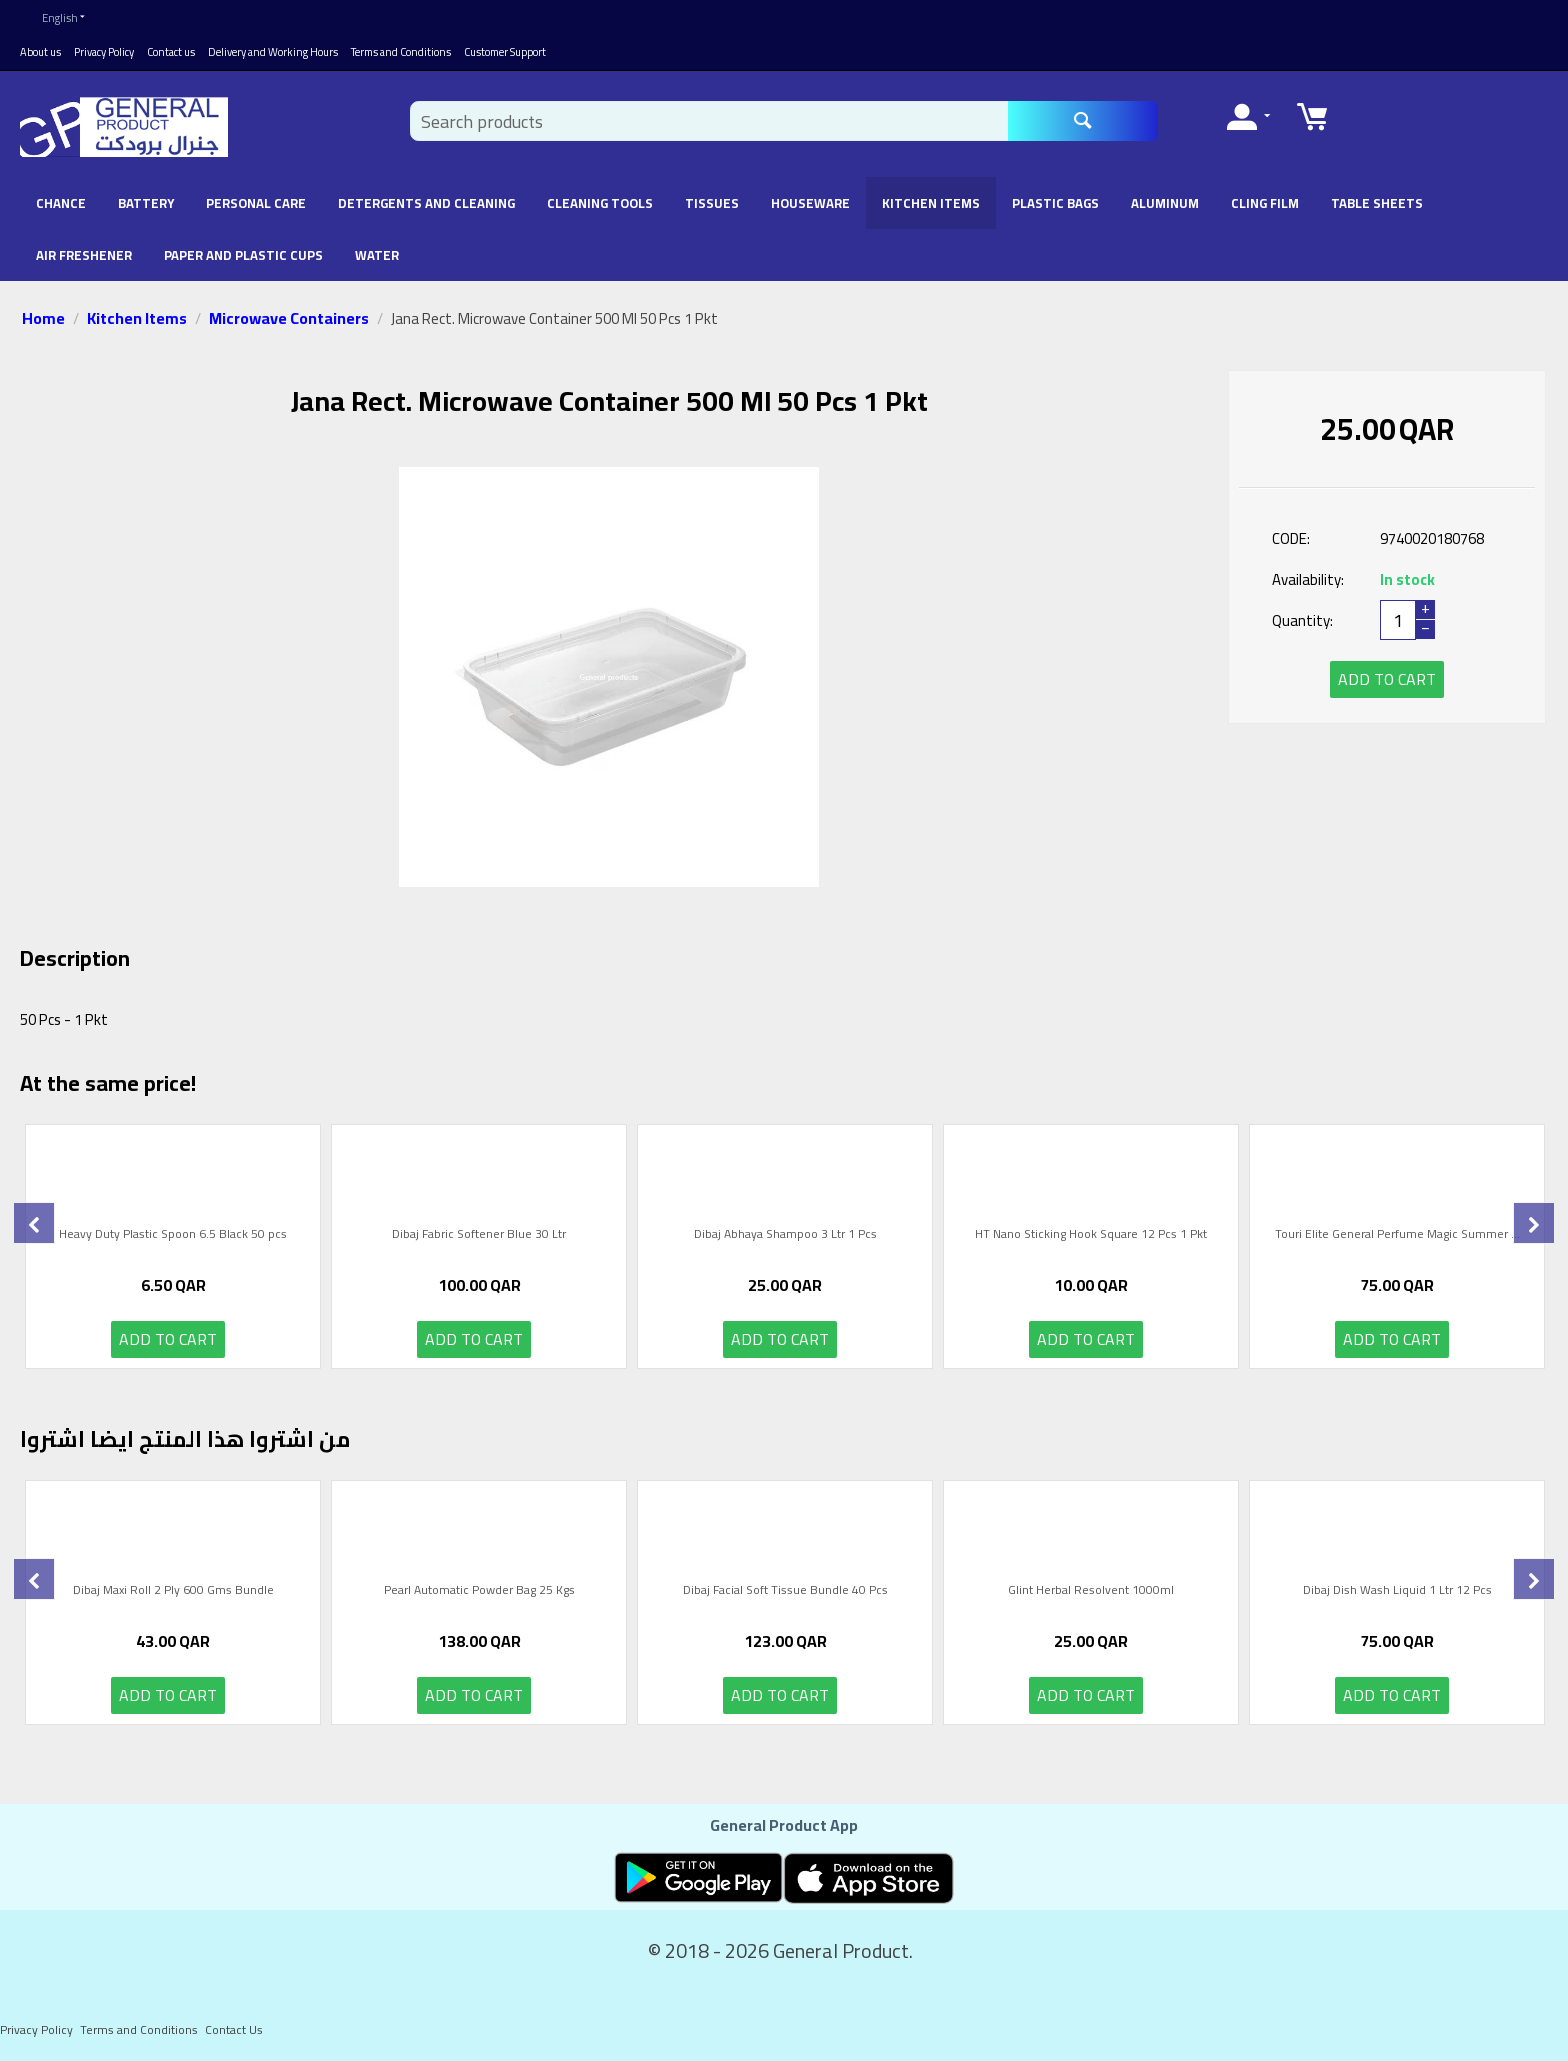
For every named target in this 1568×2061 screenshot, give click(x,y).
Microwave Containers (289, 318)
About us (40, 52)
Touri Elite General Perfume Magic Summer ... (1397, 1236)
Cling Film (1265, 203)
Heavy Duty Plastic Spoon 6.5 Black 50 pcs (173, 1236)
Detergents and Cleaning (426, 203)
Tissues (712, 203)
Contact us (171, 52)
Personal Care (256, 203)
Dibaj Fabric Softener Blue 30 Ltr (479, 1236)
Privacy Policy (104, 52)
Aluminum (1165, 203)
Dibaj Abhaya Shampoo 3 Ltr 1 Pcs (785, 1236)
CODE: (1291, 538)
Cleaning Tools (600, 203)
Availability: (1308, 579)
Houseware (810, 203)
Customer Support (505, 52)
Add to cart (1387, 679)
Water (377, 255)
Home (43, 318)
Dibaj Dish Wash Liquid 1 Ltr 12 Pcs (1397, 1592)
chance (61, 203)
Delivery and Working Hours (273, 52)
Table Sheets (1377, 203)
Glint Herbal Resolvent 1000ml (1091, 1592)
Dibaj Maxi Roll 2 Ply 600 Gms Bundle (173, 1592)
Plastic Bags (1055, 203)
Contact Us (234, 2029)
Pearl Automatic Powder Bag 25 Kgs (479, 1592)
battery (146, 203)
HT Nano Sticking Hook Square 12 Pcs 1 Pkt (1091, 1236)
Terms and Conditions (401, 52)
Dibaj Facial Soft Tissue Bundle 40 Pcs (785, 1592)
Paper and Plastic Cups (243, 255)
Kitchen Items (931, 203)
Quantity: (1302, 620)
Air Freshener (84, 255)
